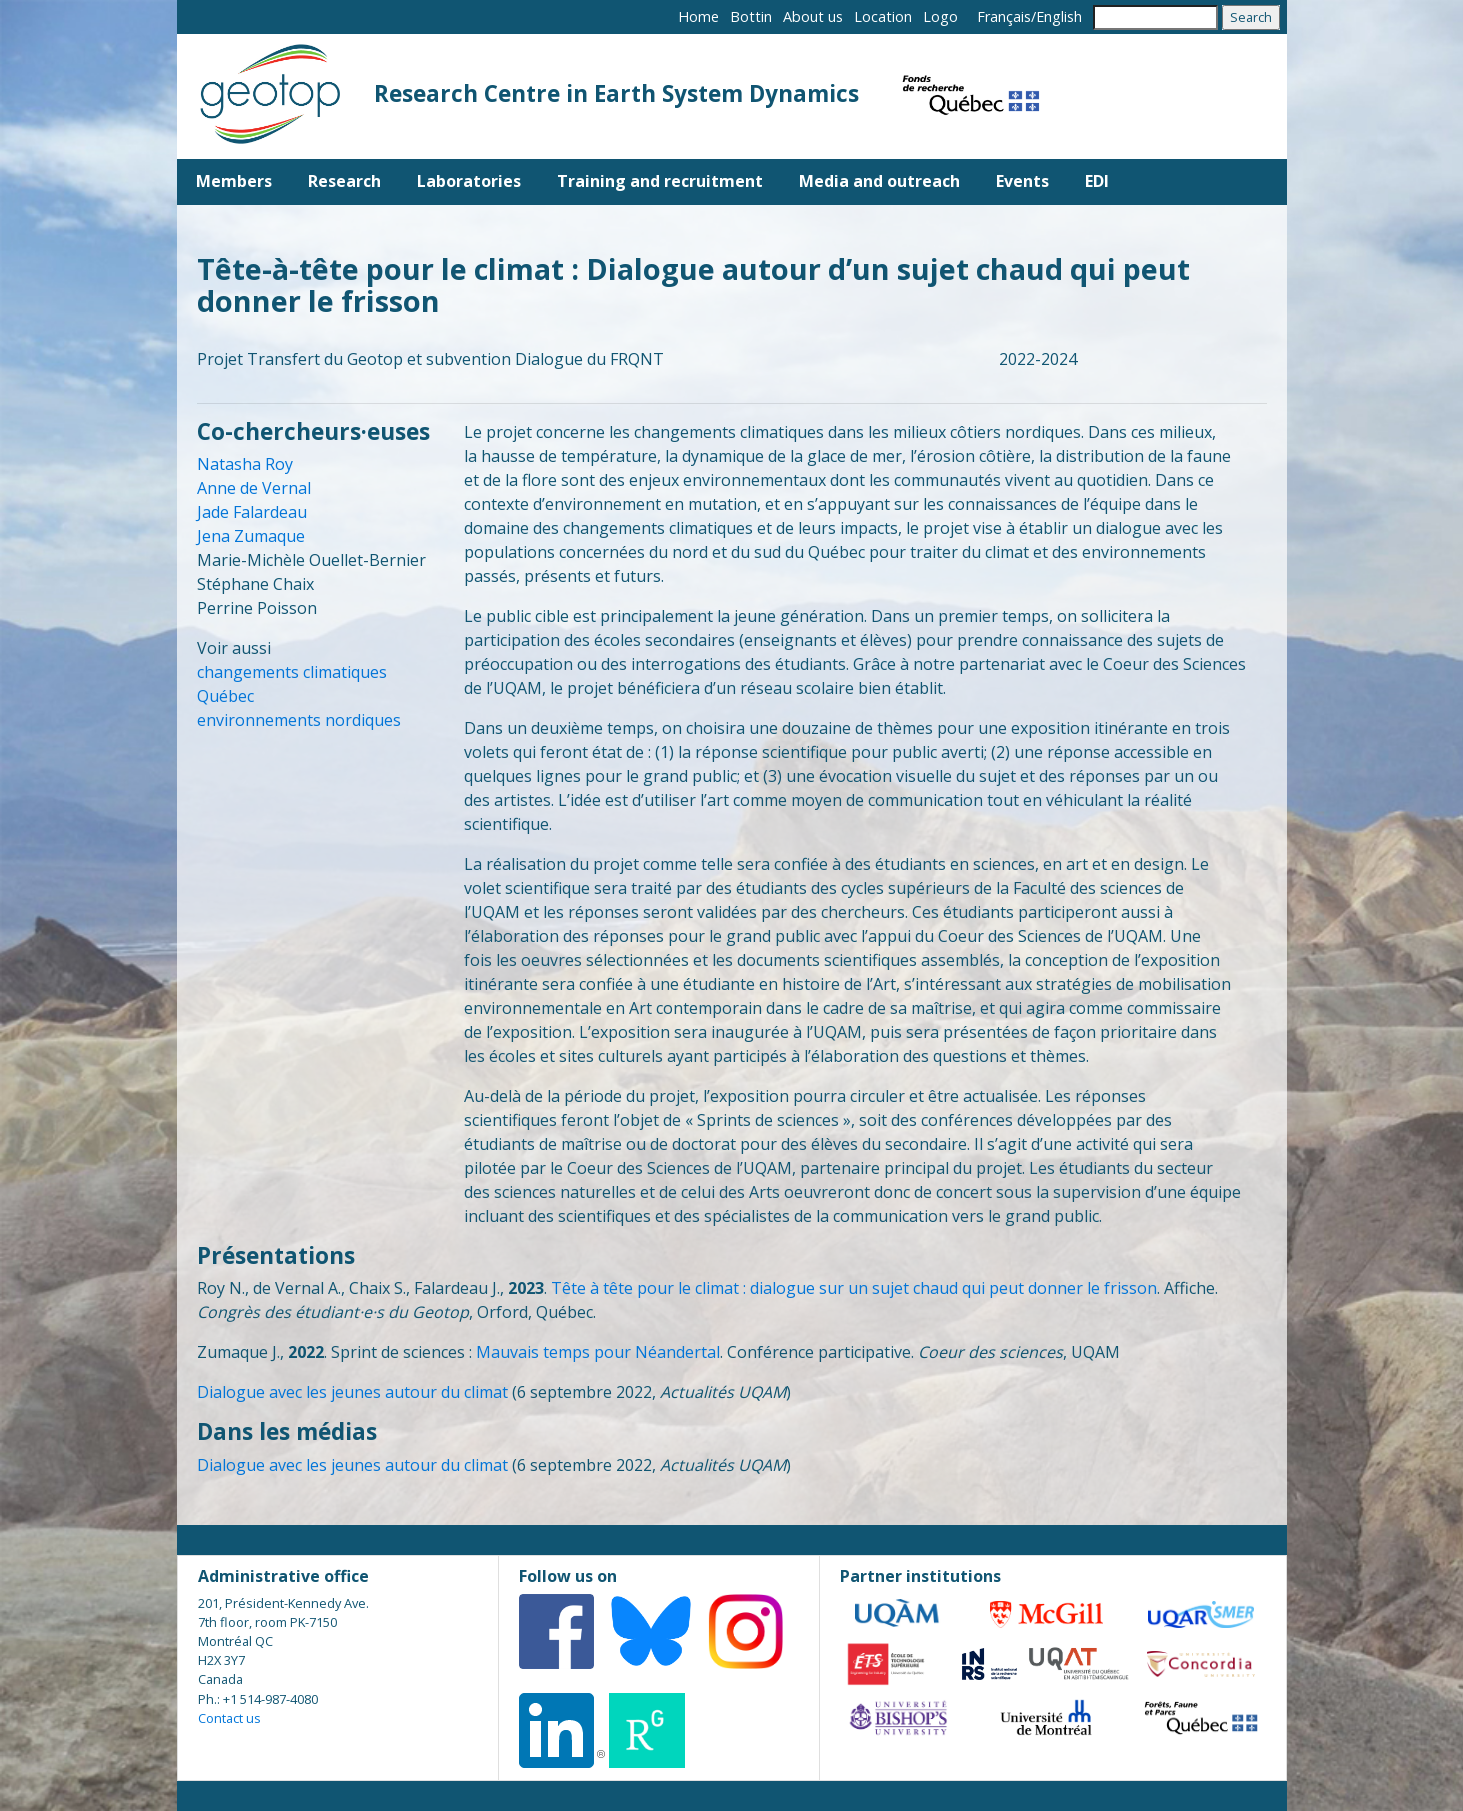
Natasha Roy (245, 464)
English (1059, 16)
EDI (1097, 181)
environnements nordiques (299, 720)
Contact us (229, 1718)
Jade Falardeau (252, 512)
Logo (940, 16)
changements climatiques (292, 672)
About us (813, 16)
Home (698, 16)
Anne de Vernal (254, 488)
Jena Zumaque (251, 536)
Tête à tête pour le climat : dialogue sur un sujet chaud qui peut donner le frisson (854, 1288)
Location (883, 16)
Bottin (751, 16)
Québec (225, 696)
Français (1004, 16)
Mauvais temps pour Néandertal (598, 1352)
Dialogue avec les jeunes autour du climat (352, 1392)
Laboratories (469, 181)
